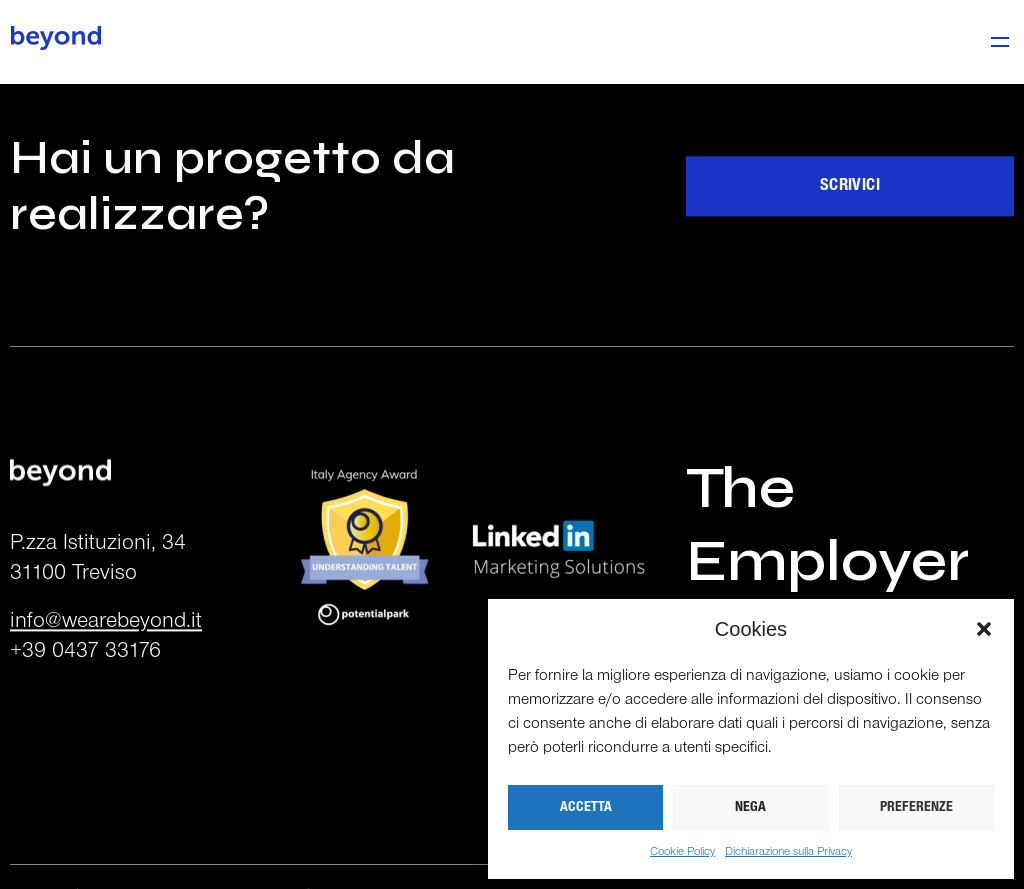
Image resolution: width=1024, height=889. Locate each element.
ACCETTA (586, 807)
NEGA (750, 807)
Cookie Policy (682, 852)
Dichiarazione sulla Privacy (788, 852)
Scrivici (850, 209)
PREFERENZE (916, 807)
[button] (984, 629)
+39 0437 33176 (85, 675)
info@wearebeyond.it (106, 645)
